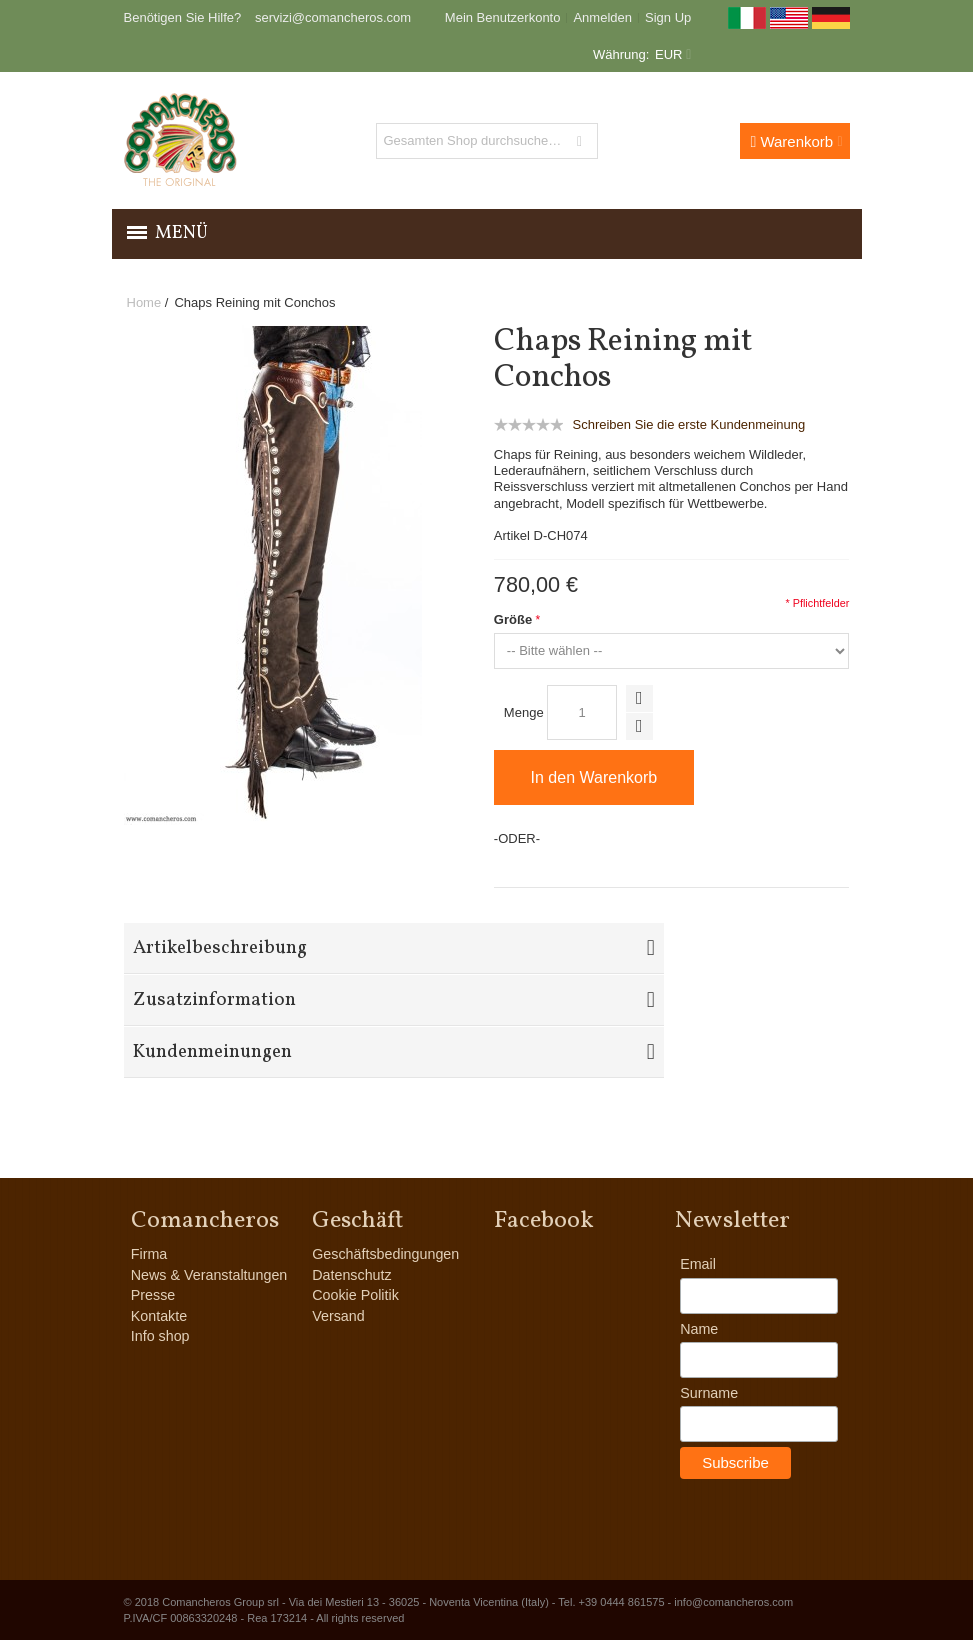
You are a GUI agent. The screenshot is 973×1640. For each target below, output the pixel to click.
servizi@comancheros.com (333, 17)
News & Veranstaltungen (209, 1275)
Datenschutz (351, 1275)
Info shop (160, 1336)
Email (698, 1264)
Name (699, 1329)
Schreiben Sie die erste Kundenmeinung (688, 424)
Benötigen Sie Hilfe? (183, 17)
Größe (513, 619)
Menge (524, 712)
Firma (149, 1254)
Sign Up (668, 17)
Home (144, 302)
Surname (709, 1393)
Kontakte (159, 1316)
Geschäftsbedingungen (385, 1254)
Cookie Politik (355, 1295)
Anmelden (602, 17)
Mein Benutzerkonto (503, 17)
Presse (153, 1295)
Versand (338, 1316)
